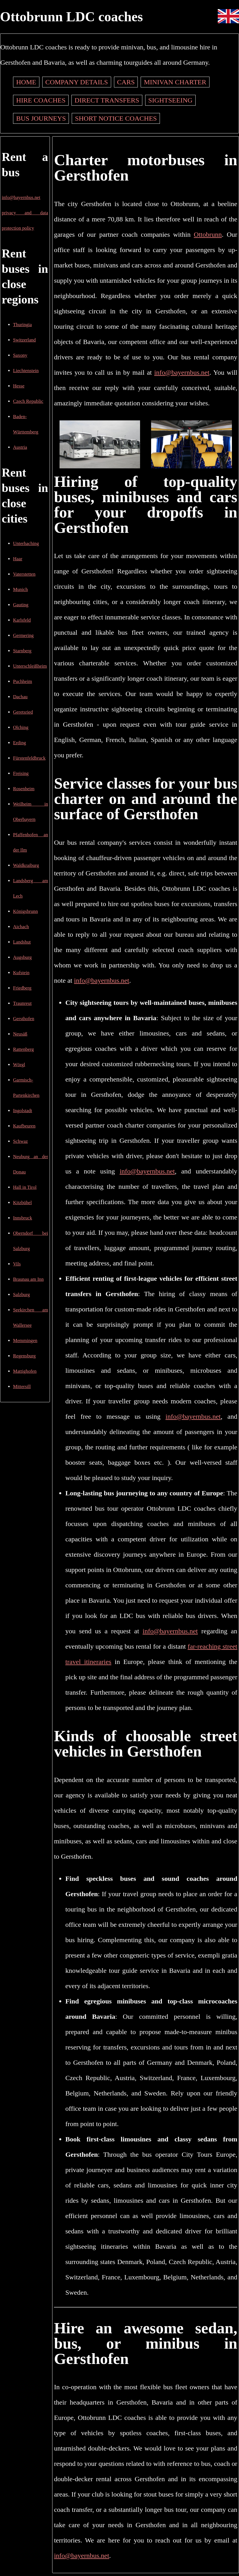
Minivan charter (175, 82)
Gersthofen (23, 1018)
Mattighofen (25, 1371)
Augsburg (22, 957)
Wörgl (19, 1064)
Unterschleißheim (30, 666)
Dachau (20, 696)
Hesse (18, 386)
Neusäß (20, 1034)
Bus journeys (41, 118)
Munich (20, 589)
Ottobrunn (208, 234)
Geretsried (23, 712)
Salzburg (21, 1294)
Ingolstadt (22, 1110)
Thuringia (22, 324)
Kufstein (21, 972)
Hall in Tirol (25, 1187)
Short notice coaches (116, 118)
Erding (19, 742)
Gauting (20, 604)
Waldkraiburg (26, 865)
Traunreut (22, 1003)
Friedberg (22, 988)
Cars (126, 82)
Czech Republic (28, 401)
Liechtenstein (26, 370)
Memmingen (25, 1340)
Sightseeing (170, 100)
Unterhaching (26, 543)
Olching (20, 727)
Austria (20, 447)
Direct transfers (107, 100)
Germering (23, 635)
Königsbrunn (25, 911)
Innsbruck (22, 1218)
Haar (17, 558)
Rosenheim (24, 788)
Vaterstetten (24, 574)
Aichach (21, 926)
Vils (17, 1264)
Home (26, 82)
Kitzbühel (22, 1202)
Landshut (22, 942)
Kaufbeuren (24, 1126)
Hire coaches (40, 100)
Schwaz (20, 1141)
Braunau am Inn (28, 1279)
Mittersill (22, 1386)
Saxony (20, 355)
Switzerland (24, 340)
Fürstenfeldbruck (29, 758)
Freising (21, 773)
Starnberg (22, 650)
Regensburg (24, 1356)
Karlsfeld (22, 620)
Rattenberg (23, 1049)
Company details (76, 82)
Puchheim (22, 681)
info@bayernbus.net (21, 197)
